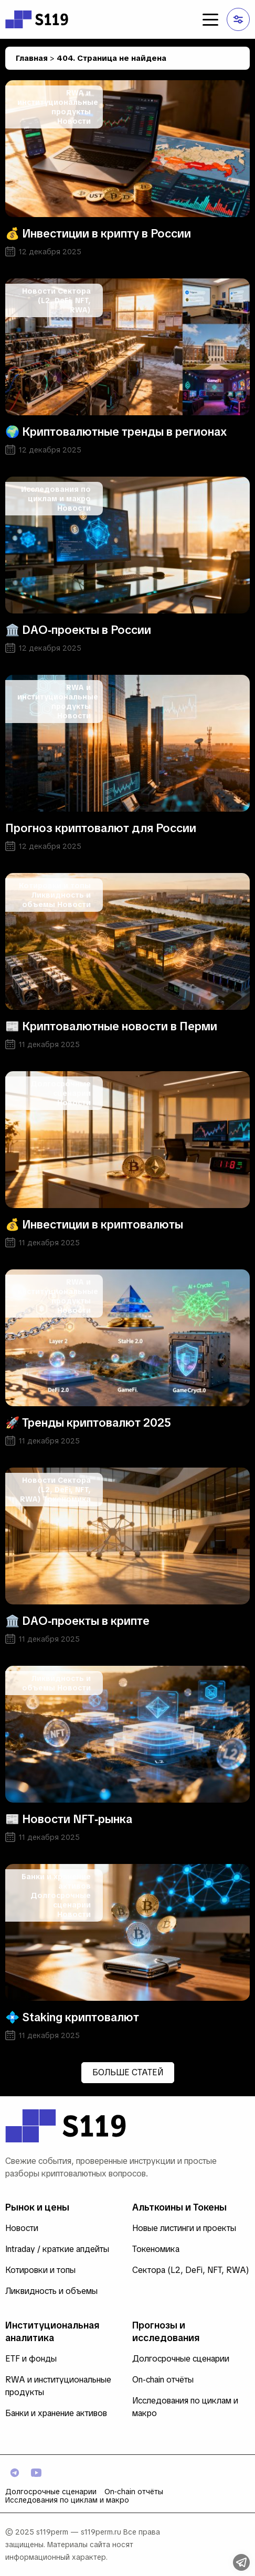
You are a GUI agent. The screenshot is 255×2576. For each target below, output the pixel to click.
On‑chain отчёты (162, 2379)
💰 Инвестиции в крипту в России (98, 233)
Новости (74, 121)
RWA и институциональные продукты (57, 102)
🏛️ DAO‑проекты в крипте (77, 1621)
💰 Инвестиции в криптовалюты (94, 1224)
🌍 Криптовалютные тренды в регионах (116, 431)
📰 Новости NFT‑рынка (68, 1819)
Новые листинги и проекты (184, 2228)
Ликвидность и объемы (51, 2291)
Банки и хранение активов (56, 2413)
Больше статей (127, 2072)
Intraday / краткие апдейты (57, 2249)
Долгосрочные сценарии (60, 1088)
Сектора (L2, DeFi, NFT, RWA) (64, 300)
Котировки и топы (55, 885)
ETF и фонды (31, 2358)
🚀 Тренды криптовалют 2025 (88, 1422)
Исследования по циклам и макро (56, 493)
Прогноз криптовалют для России (100, 828)
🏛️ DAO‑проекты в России (78, 630)
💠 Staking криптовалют (72, 2017)
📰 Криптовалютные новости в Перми (111, 1026)
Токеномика (67, 1499)
